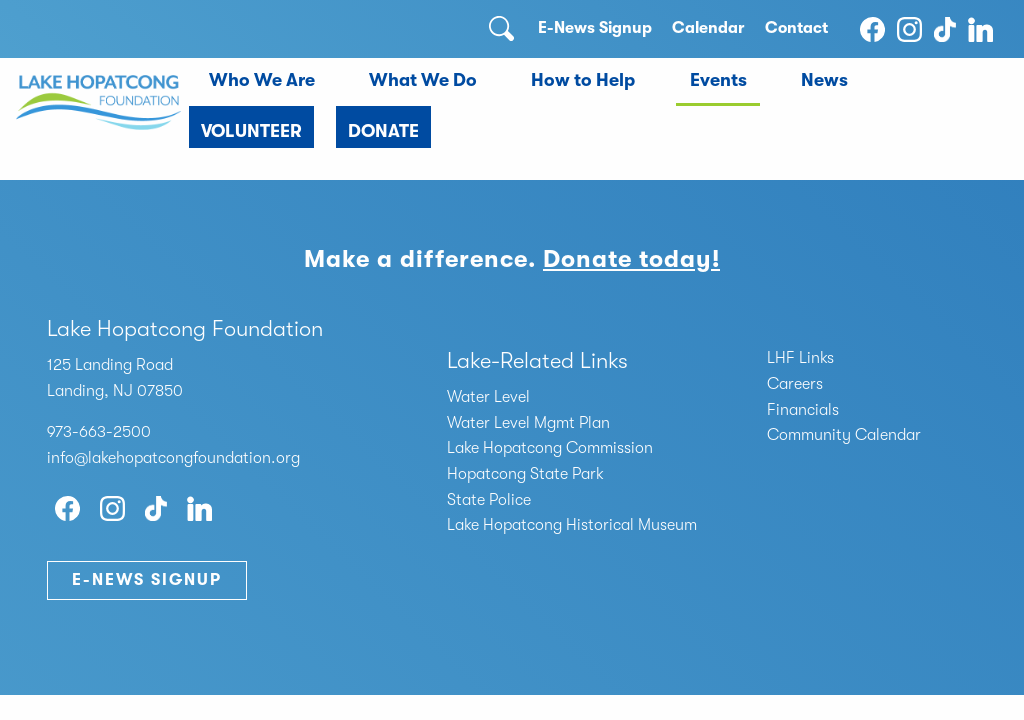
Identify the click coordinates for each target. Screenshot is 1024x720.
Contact (796, 28)
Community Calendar (844, 435)
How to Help (583, 80)
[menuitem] (261, 82)
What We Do (423, 80)
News (824, 80)
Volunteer (251, 131)
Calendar (708, 28)
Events (718, 80)
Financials (803, 410)
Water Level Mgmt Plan (528, 423)
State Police (489, 500)
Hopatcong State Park (525, 474)
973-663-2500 (99, 432)
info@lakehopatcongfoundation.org (173, 458)
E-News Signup (595, 28)
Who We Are (262, 80)
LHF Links (800, 358)
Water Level (488, 397)
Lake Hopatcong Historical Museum (572, 525)
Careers (795, 384)
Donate (383, 131)
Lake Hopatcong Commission (550, 448)
